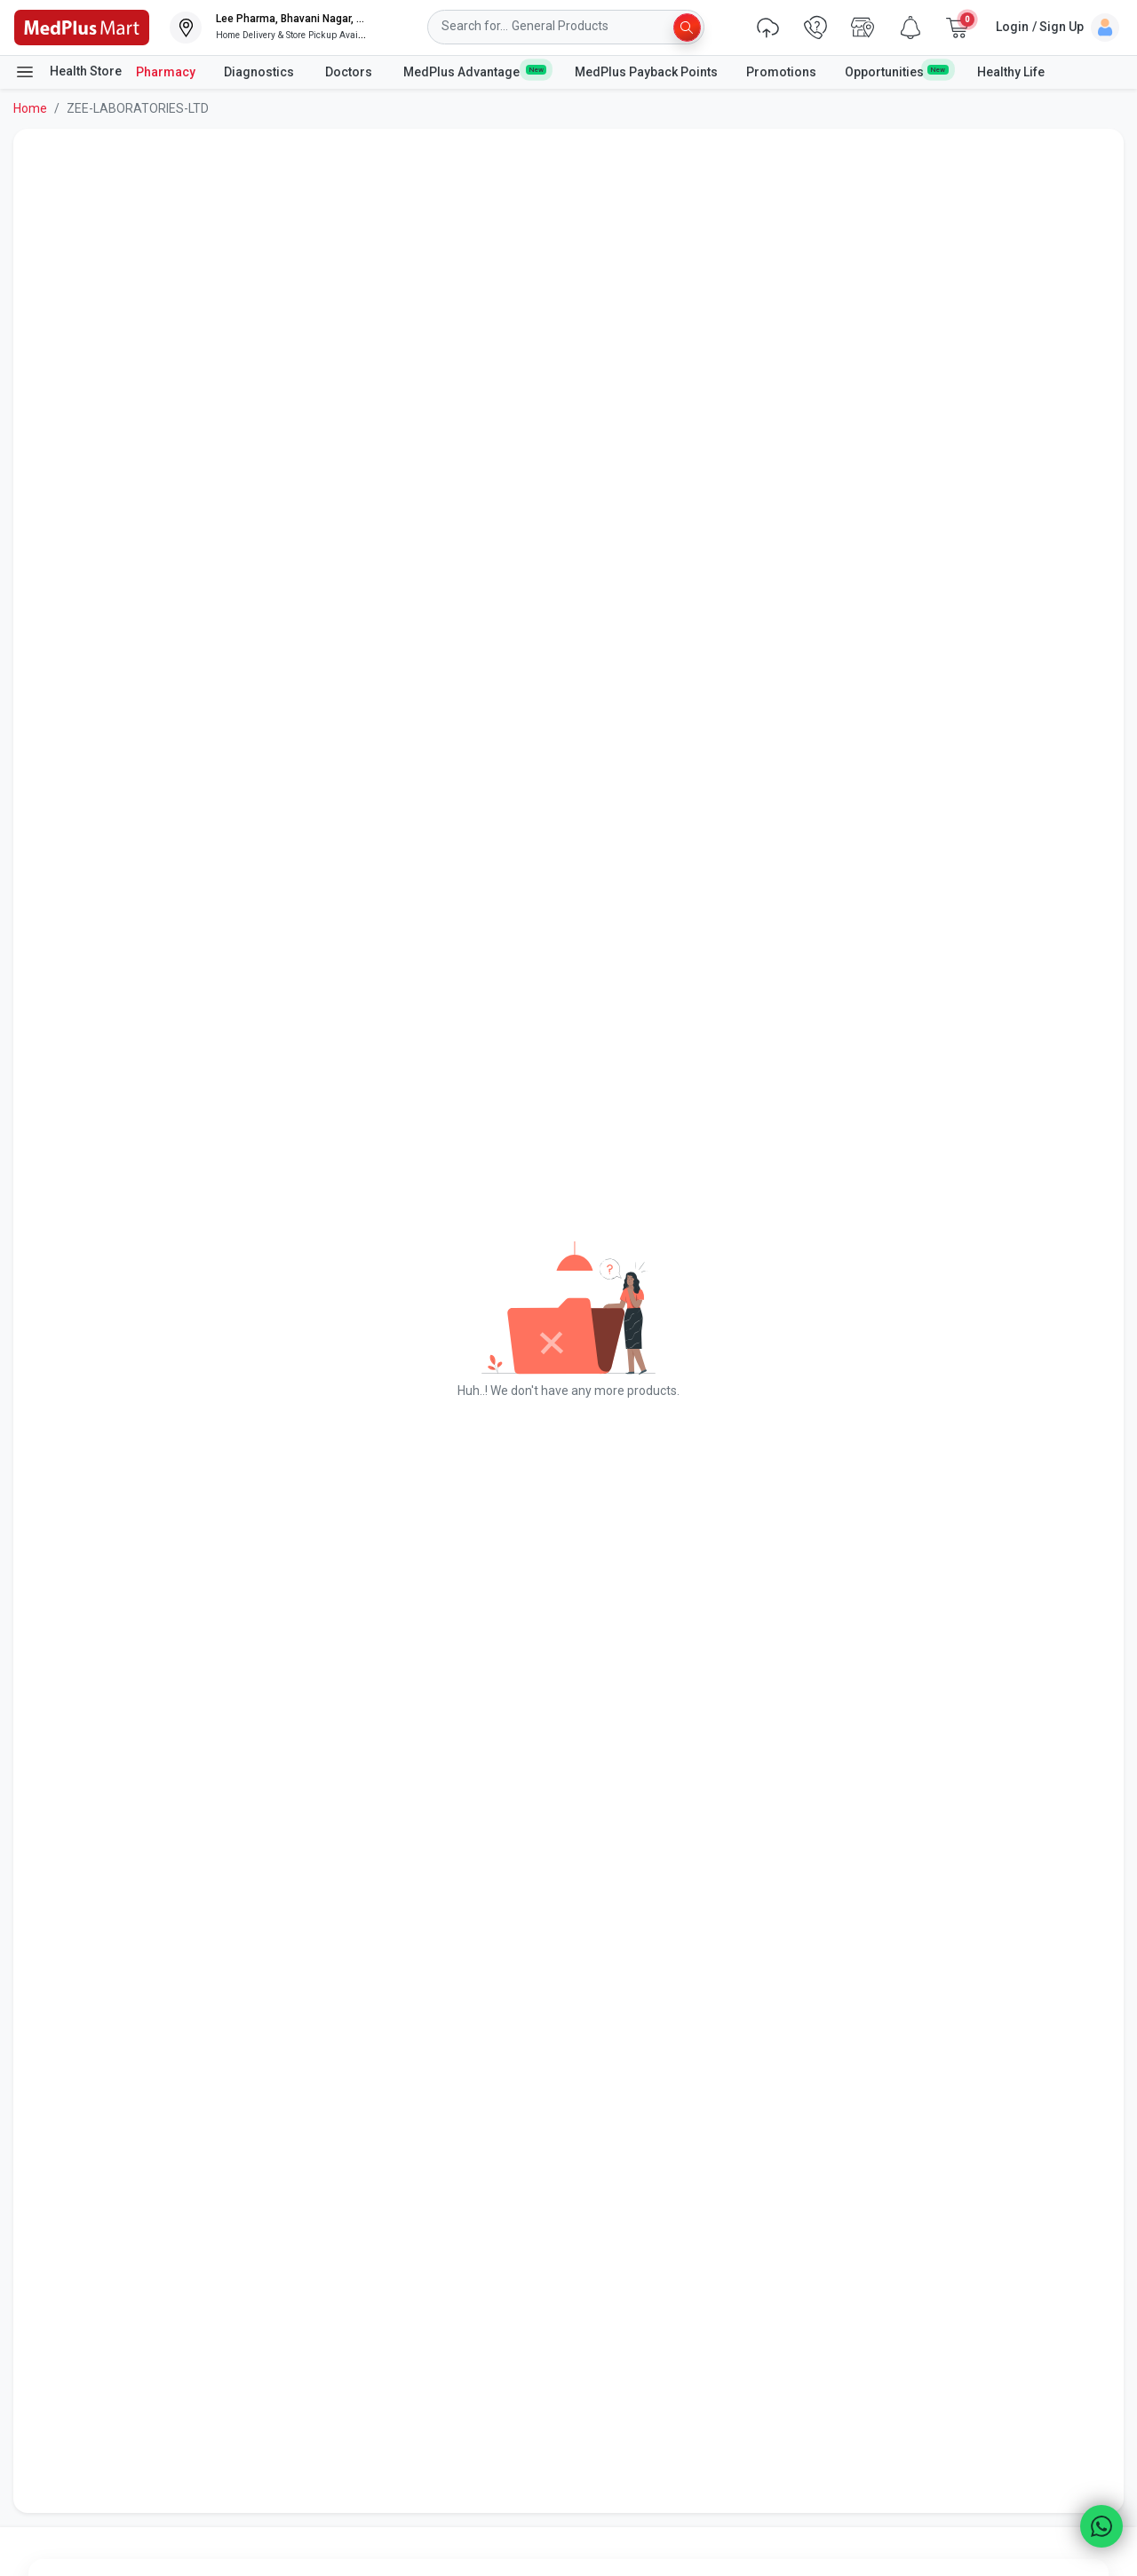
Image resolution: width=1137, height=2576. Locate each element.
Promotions (781, 72)
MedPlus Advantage (474, 71)
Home (30, 108)
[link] (81, 26)
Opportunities (896, 71)
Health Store (68, 72)
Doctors (350, 72)
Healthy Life (1011, 72)
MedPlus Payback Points (646, 72)
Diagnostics (260, 72)
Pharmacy (165, 72)
